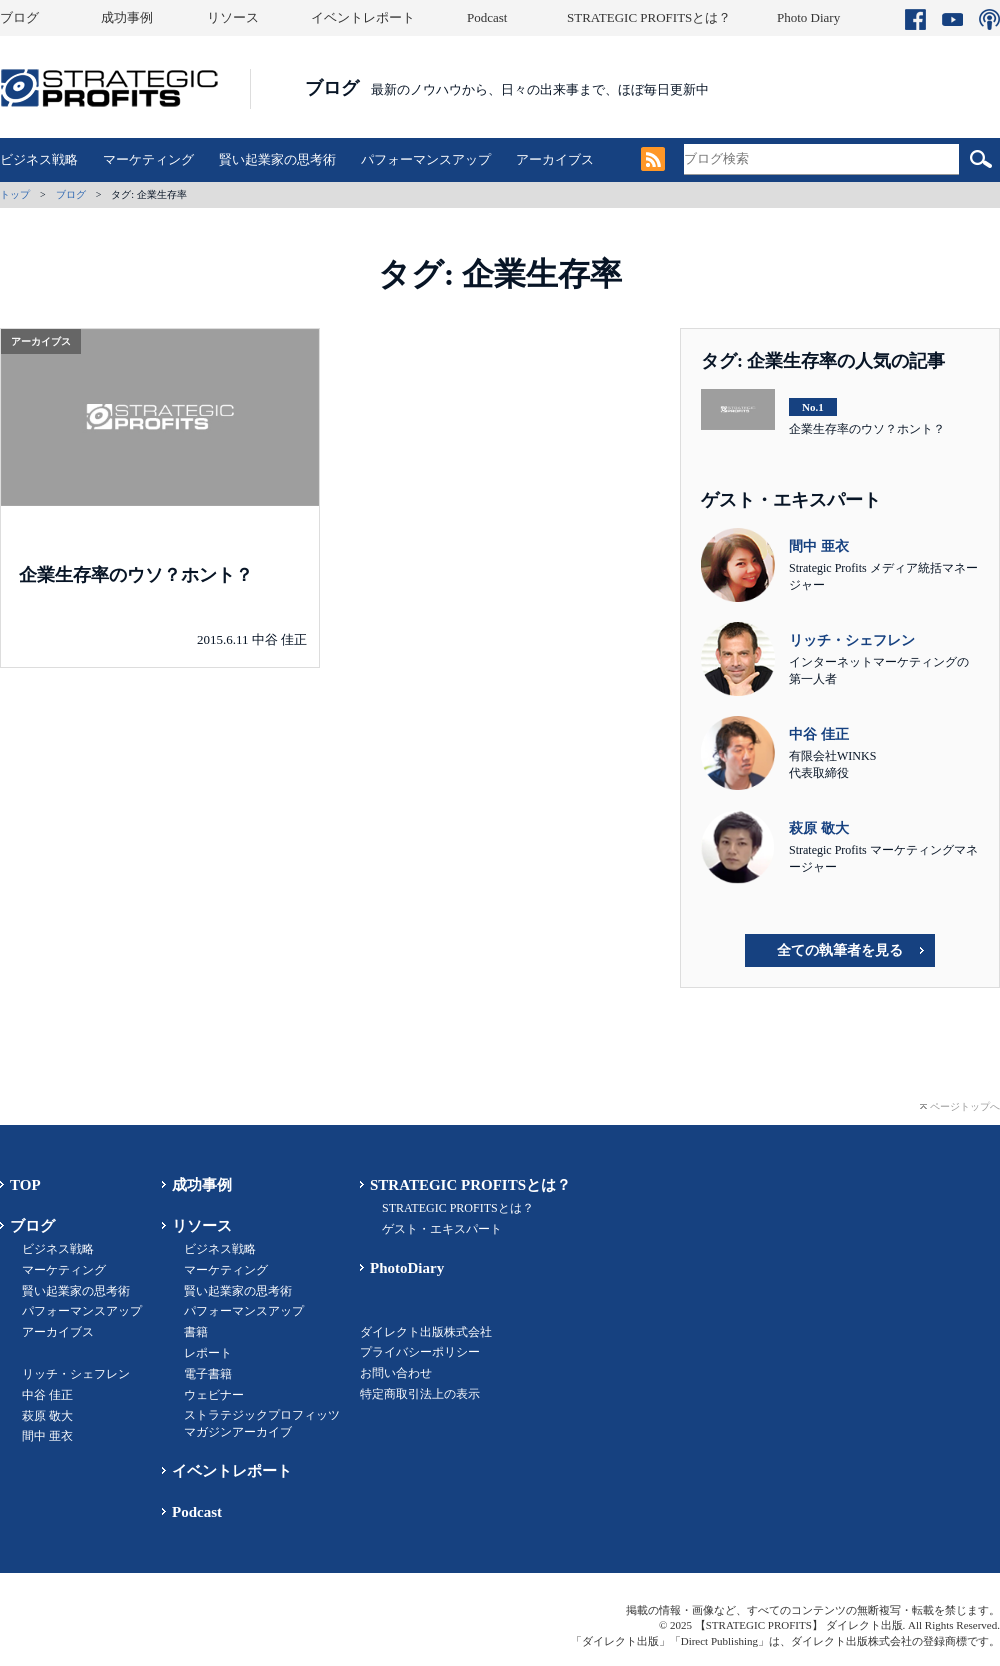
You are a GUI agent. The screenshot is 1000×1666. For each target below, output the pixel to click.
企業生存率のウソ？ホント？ (136, 575)
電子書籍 (208, 1374)
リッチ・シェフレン (76, 1374)
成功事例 (127, 17)
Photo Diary (808, 17)
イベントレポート (363, 17)
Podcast (487, 17)
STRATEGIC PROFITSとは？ (649, 17)
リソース (233, 17)
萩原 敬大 (47, 1416)
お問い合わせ (396, 1373)
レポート (208, 1353)
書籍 (196, 1332)
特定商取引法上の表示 (420, 1394)
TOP (25, 1185)
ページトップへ (965, 1106)
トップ (15, 194)
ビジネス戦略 (39, 159)
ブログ (19, 17)
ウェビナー (214, 1395)
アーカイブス (555, 159)
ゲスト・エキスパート (442, 1229)
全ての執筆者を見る (840, 950)
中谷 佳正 (47, 1395)
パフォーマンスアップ (426, 159)
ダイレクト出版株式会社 (426, 1332)
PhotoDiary (407, 1268)
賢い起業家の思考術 (277, 159)
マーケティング (148, 159)
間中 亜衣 (47, 1436)
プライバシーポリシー (420, 1352)
